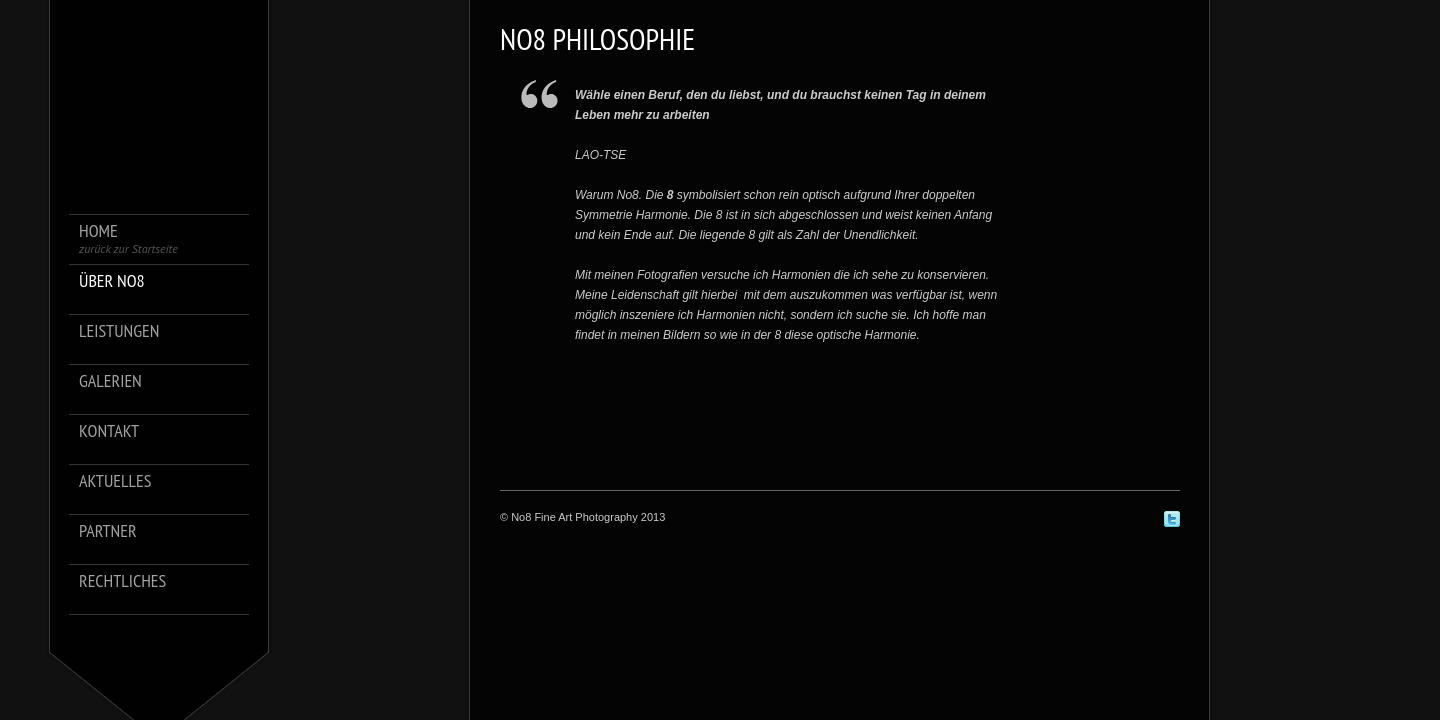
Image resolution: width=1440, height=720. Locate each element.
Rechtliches (122, 581)
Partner (108, 531)
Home (128, 238)
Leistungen (119, 331)
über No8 (112, 281)
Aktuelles (115, 481)
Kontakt (109, 431)
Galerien (110, 381)
